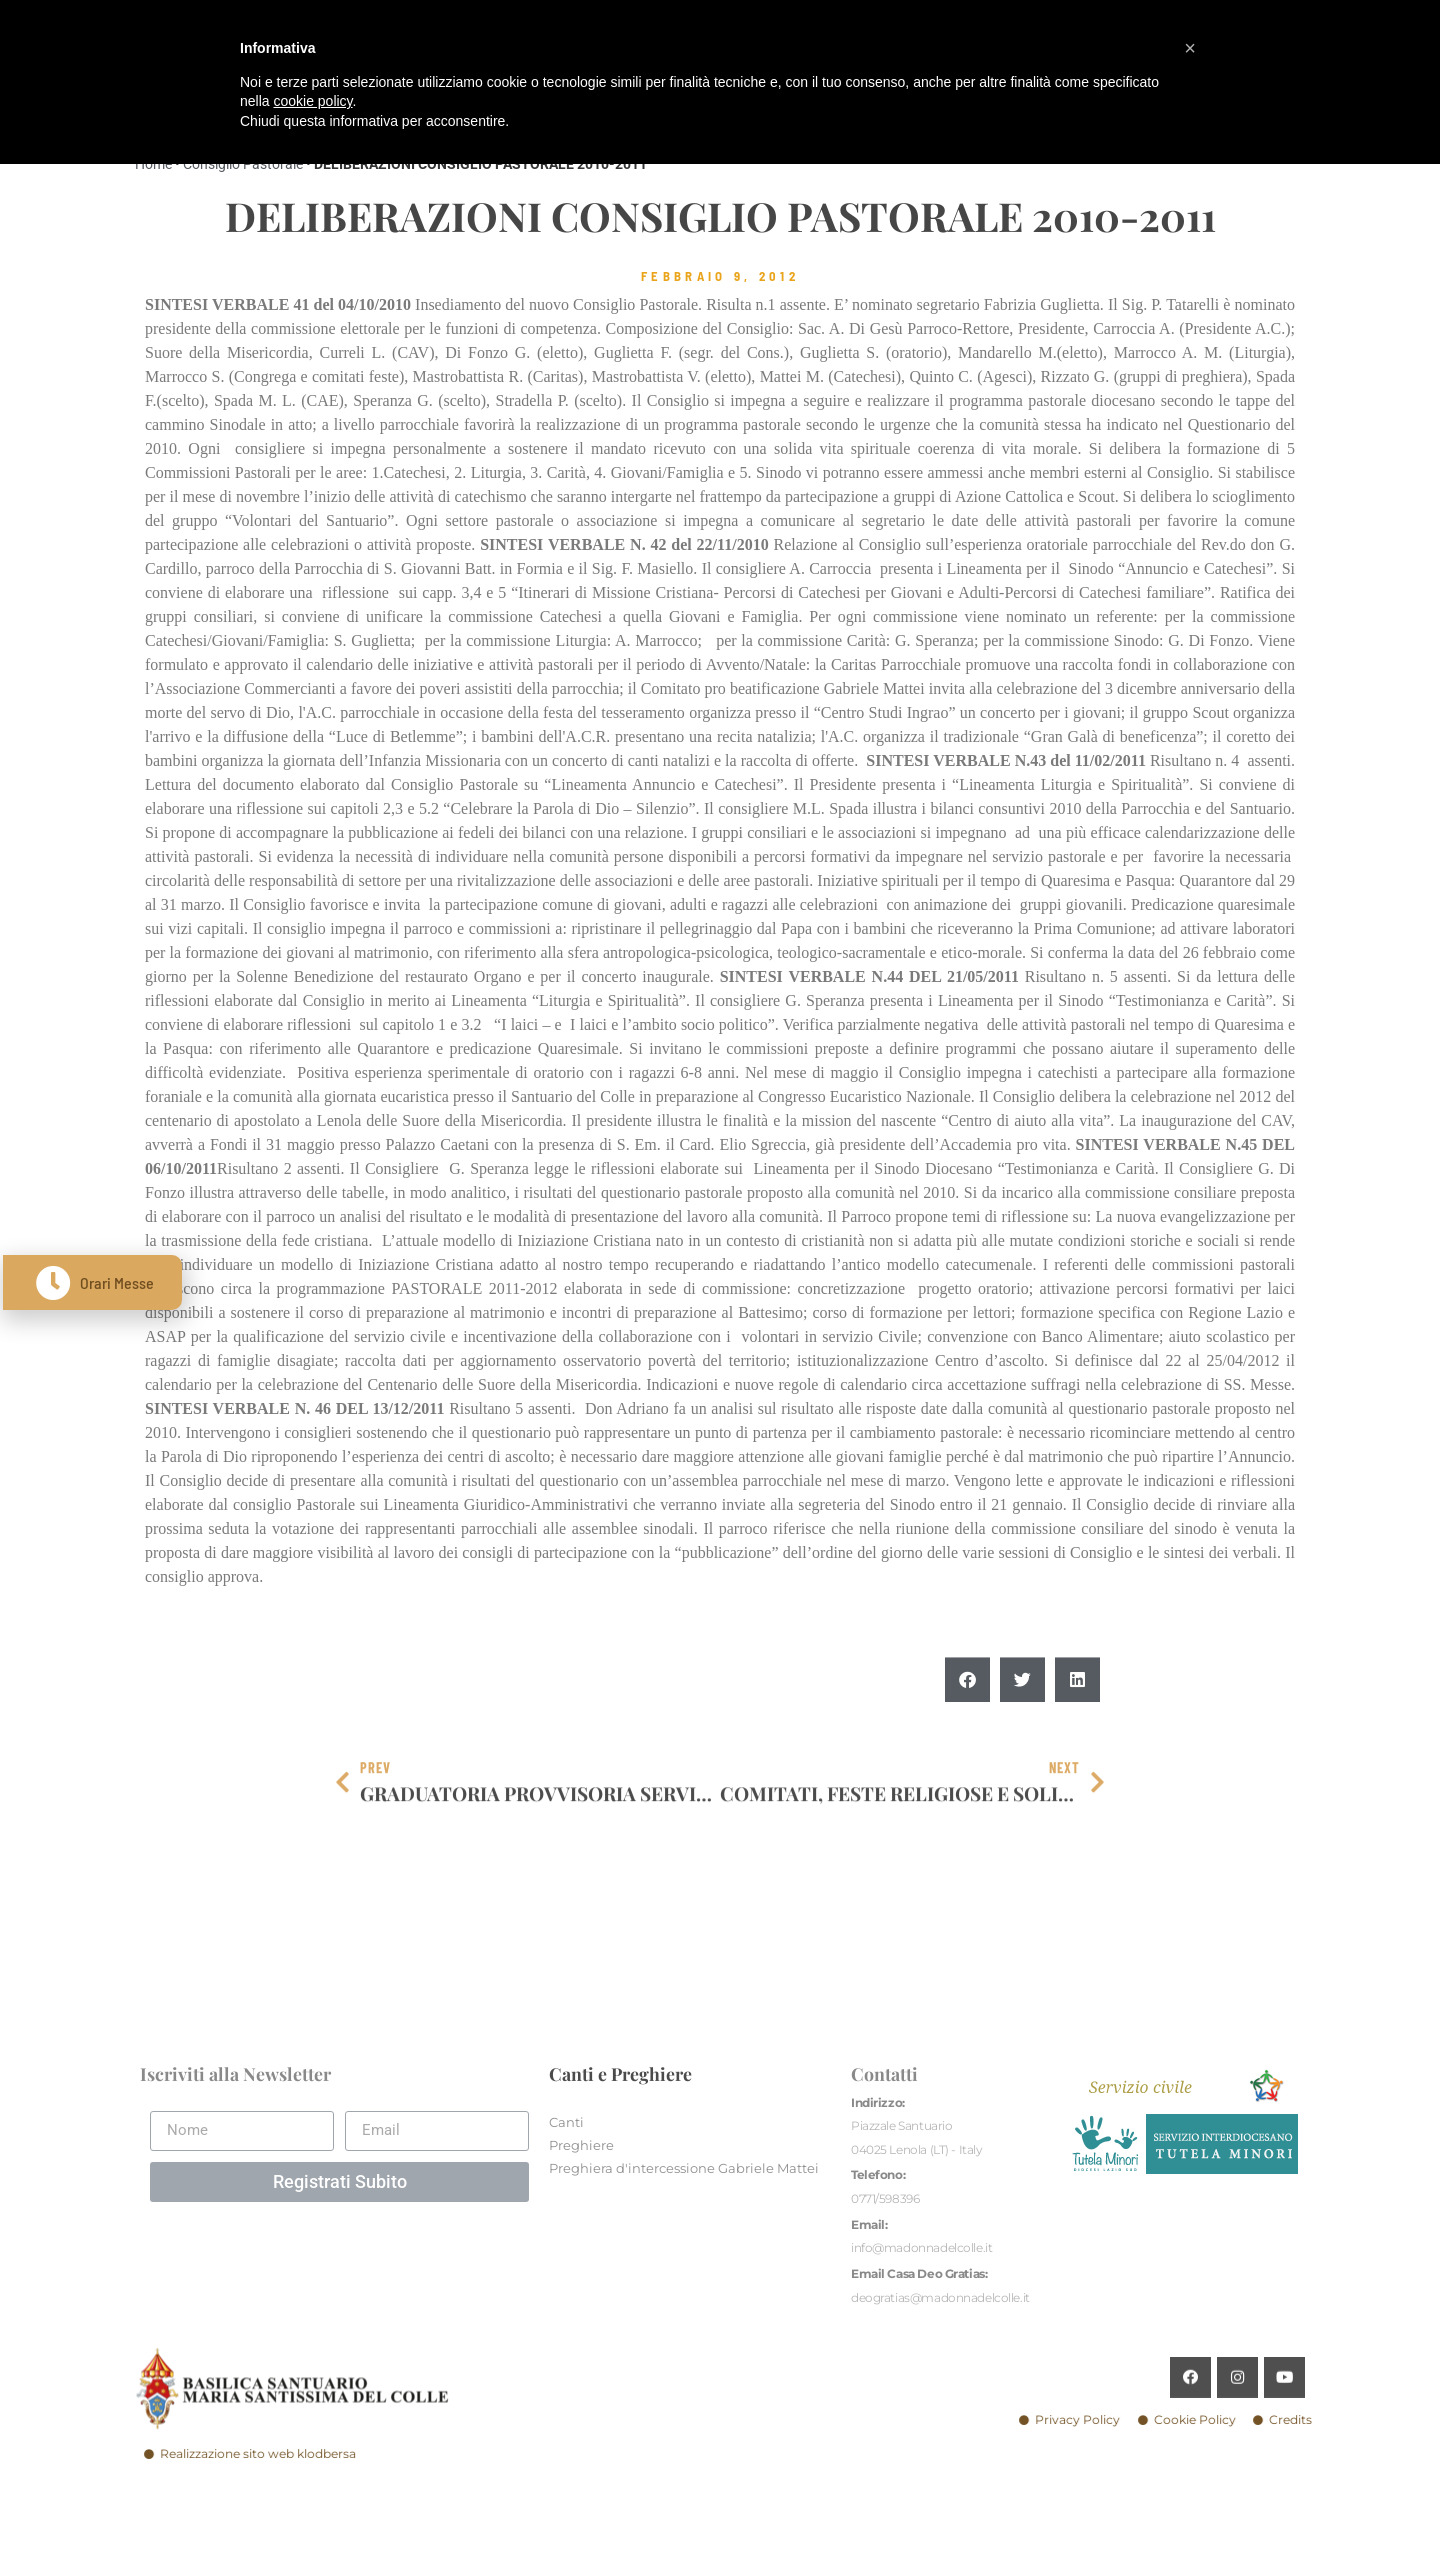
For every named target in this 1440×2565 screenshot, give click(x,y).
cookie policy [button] (312, 101)
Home (153, 164)
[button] (967, 1727)
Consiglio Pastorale (243, 164)
